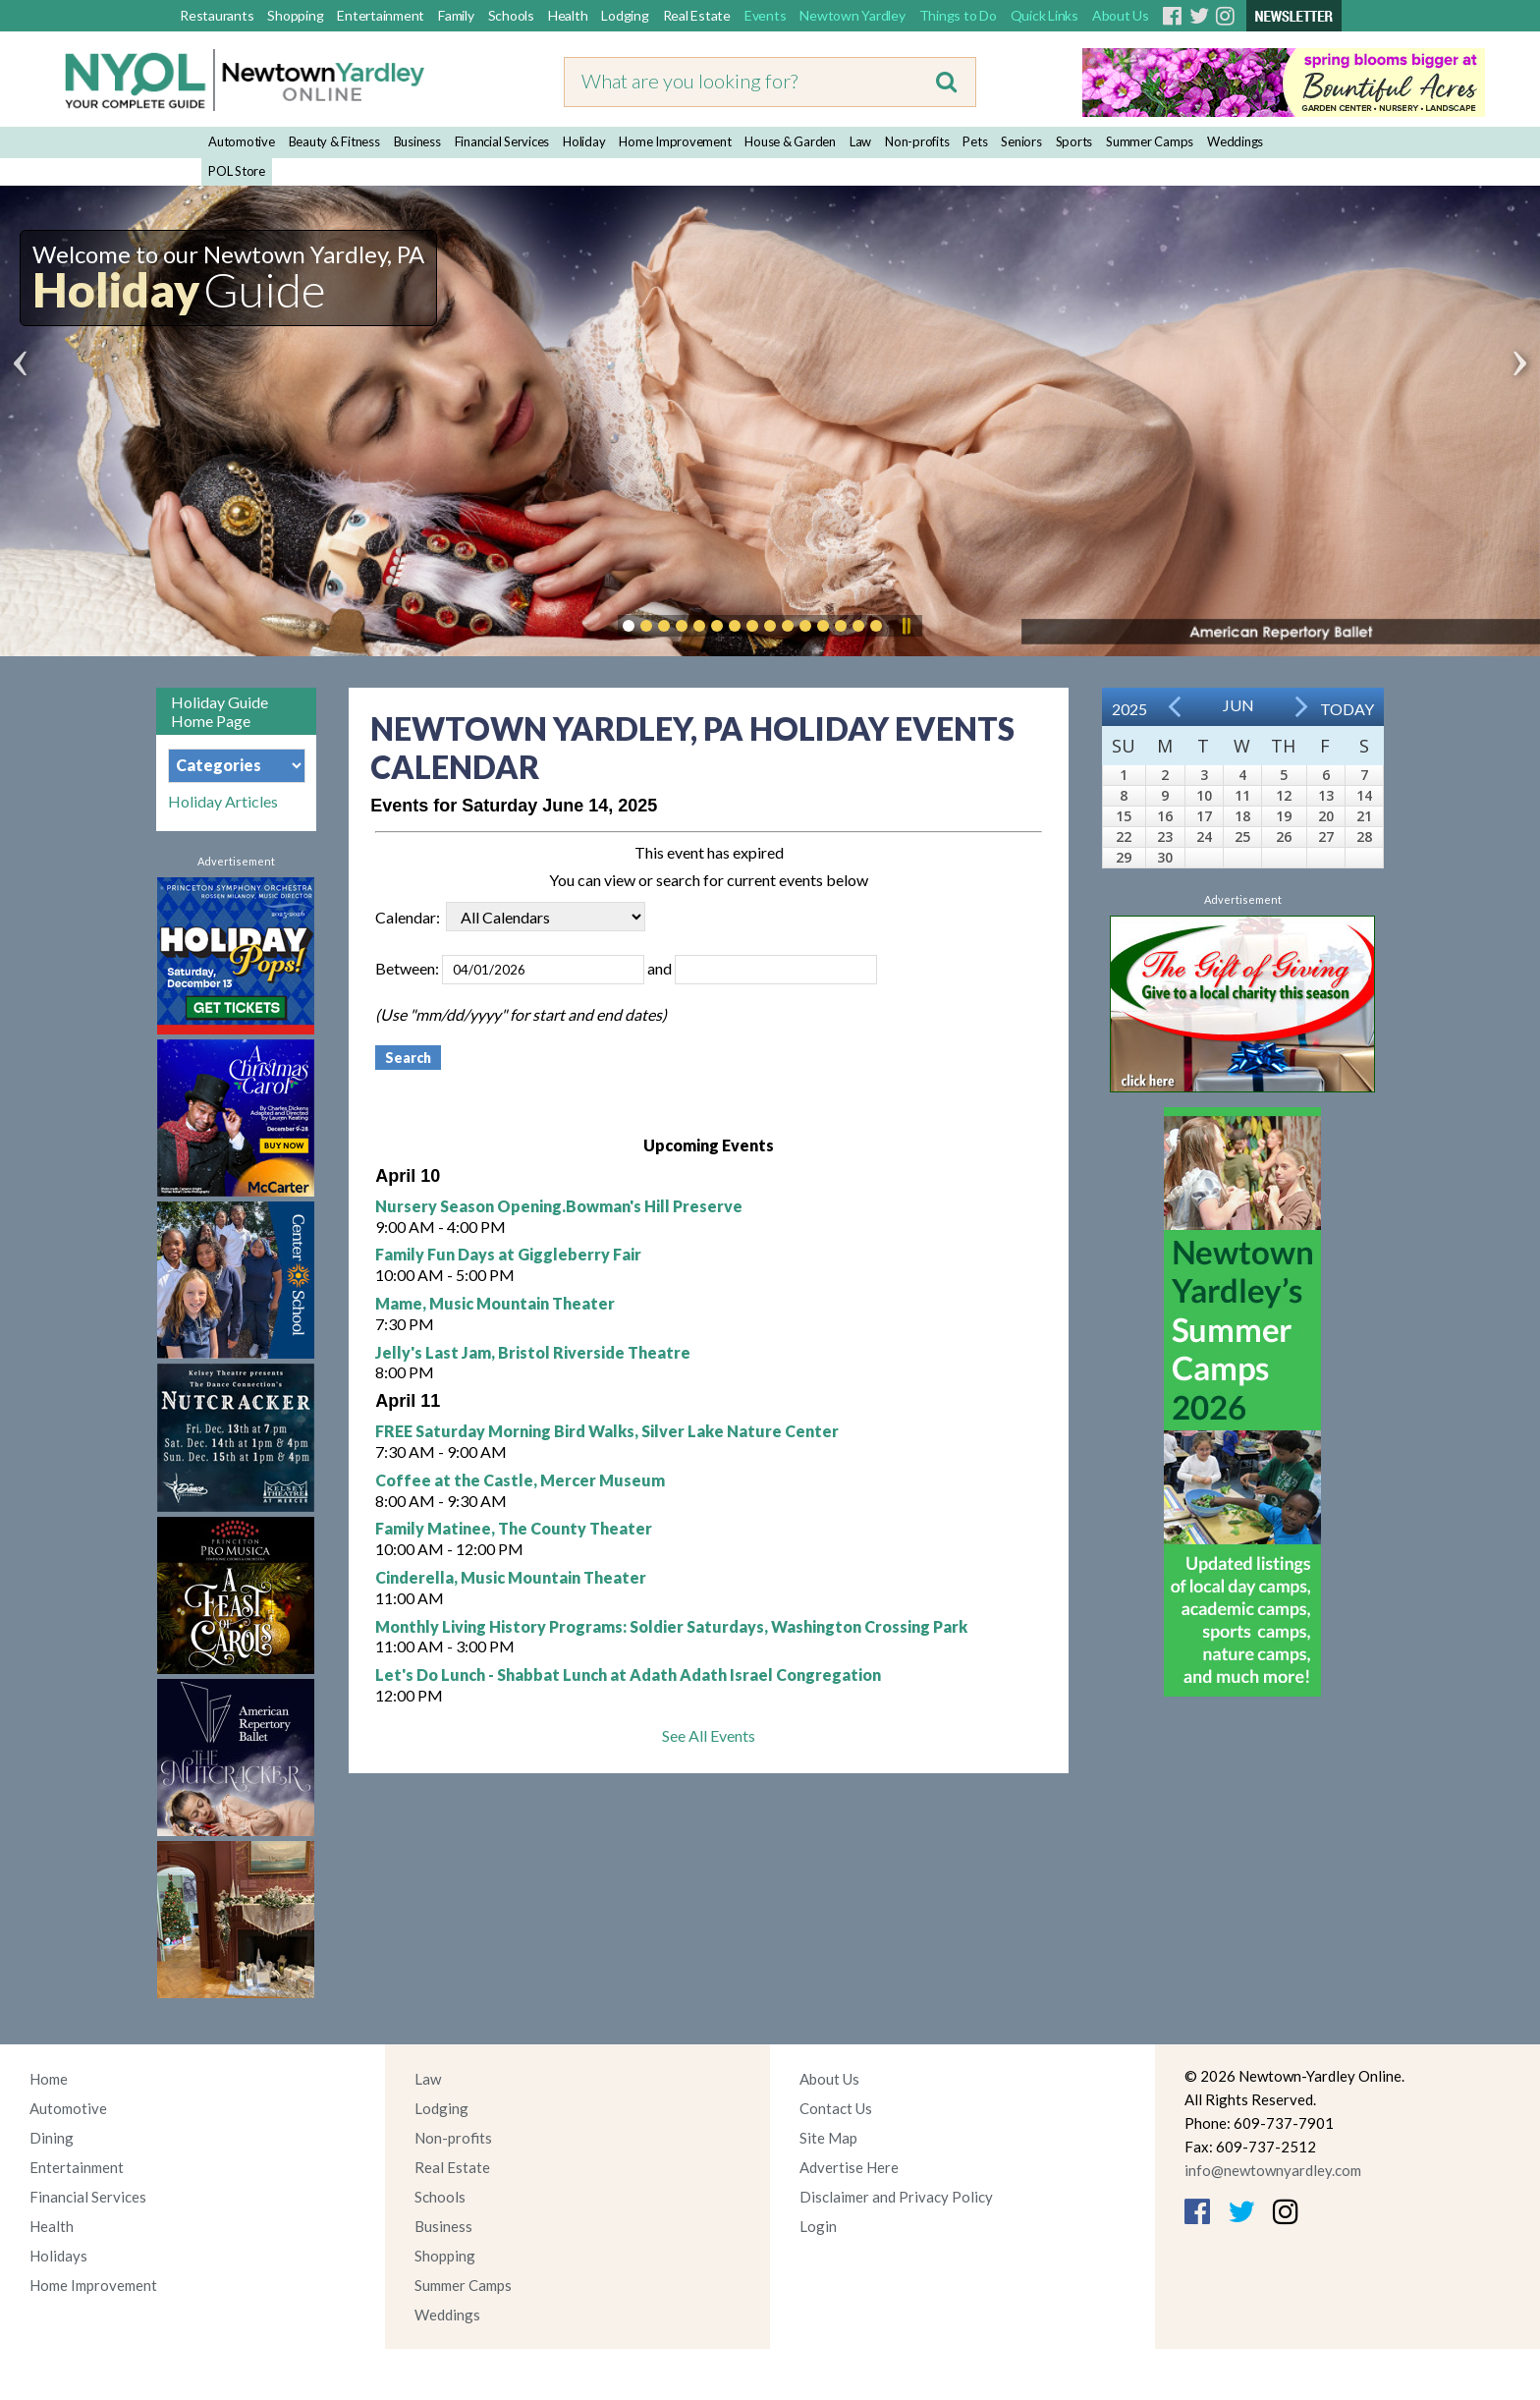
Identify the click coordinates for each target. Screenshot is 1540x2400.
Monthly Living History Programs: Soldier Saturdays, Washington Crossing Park (671, 1626)
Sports (1074, 141)
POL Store (236, 171)
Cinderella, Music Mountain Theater (510, 1577)
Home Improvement (675, 141)
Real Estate (697, 15)
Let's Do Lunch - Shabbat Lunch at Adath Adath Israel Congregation (628, 1674)
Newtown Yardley (852, 15)
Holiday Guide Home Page (219, 711)
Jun (1238, 705)
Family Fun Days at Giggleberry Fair (508, 1254)
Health (568, 15)
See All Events (708, 1735)
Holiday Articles (223, 801)
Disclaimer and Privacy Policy (896, 2196)
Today (1347, 708)
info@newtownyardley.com (1272, 2170)
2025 (1129, 708)
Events (765, 15)
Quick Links (1044, 15)
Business (417, 141)
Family (456, 15)
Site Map (828, 2138)
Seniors (1021, 141)
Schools (511, 15)
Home (48, 2079)
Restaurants (216, 15)
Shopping (295, 15)
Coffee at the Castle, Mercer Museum (520, 1480)
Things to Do (958, 15)
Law (860, 141)
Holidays (58, 2255)
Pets (974, 141)
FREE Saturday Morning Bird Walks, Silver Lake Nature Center (607, 1431)
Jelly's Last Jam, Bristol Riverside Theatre (532, 1352)
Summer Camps (1149, 141)
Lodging (624, 15)
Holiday (584, 141)
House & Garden (790, 141)
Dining (51, 2138)
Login (818, 2226)
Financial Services (502, 141)
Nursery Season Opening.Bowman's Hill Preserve (558, 1206)
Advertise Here (849, 2167)
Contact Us (835, 2108)
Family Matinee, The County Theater (513, 1528)
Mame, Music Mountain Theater (495, 1303)
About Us (1120, 15)
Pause (905, 626)
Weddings (1235, 141)
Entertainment (380, 15)
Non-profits (917, 141)
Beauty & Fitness (334, 141)
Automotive (241, 141)
